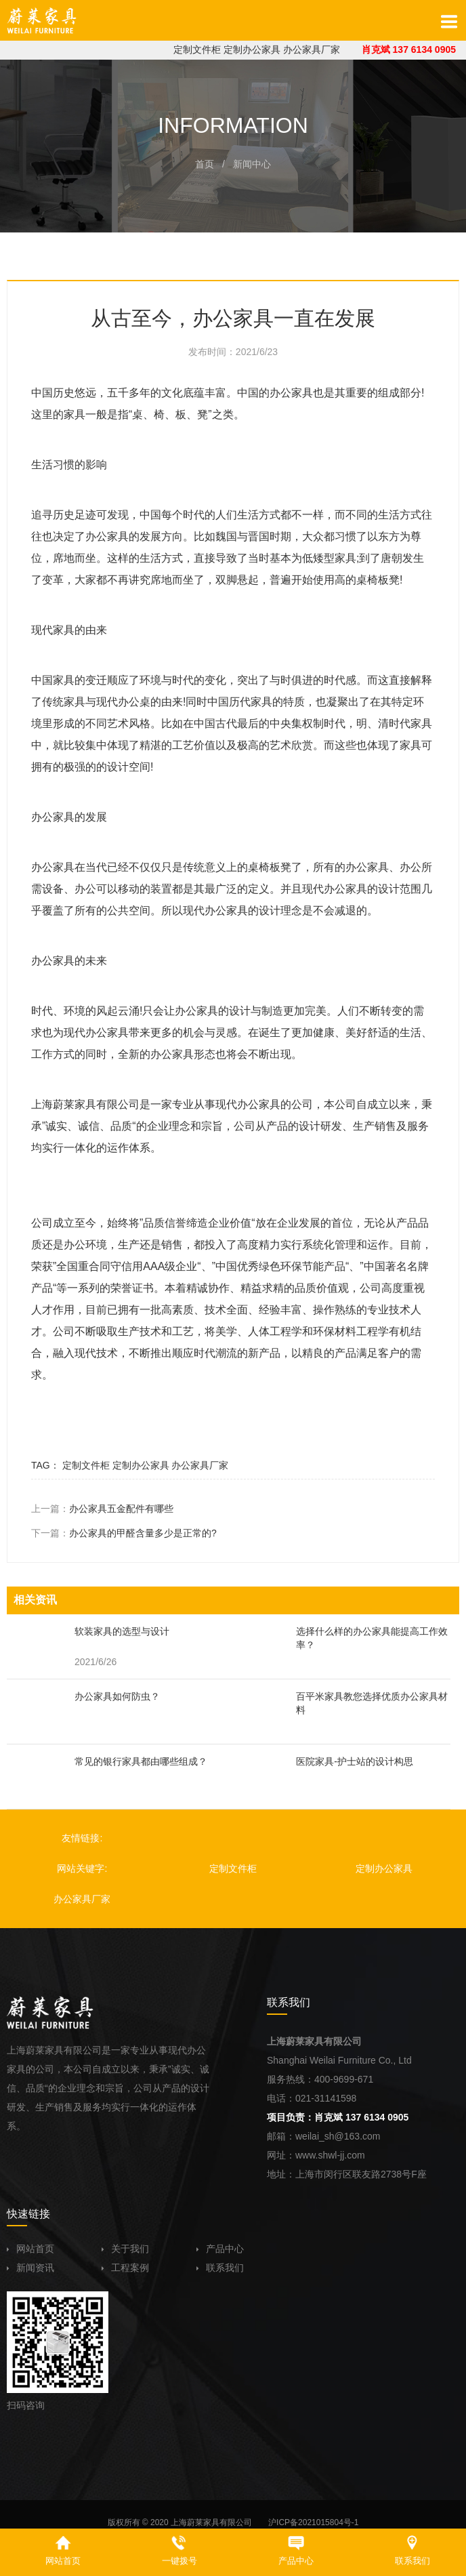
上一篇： (102, 1508)
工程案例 (125, 2267)
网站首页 (30, 2248)
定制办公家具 (252, 49)
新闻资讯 (30, 2267)
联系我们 (220, 2267)
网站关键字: (82, 1868)
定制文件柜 (197, 49)
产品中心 (220, 2248)
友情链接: (82, 1838)
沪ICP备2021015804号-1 (313, 2522)
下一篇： (124, 1533)
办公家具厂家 (311, 49)
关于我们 (125, 2248)
